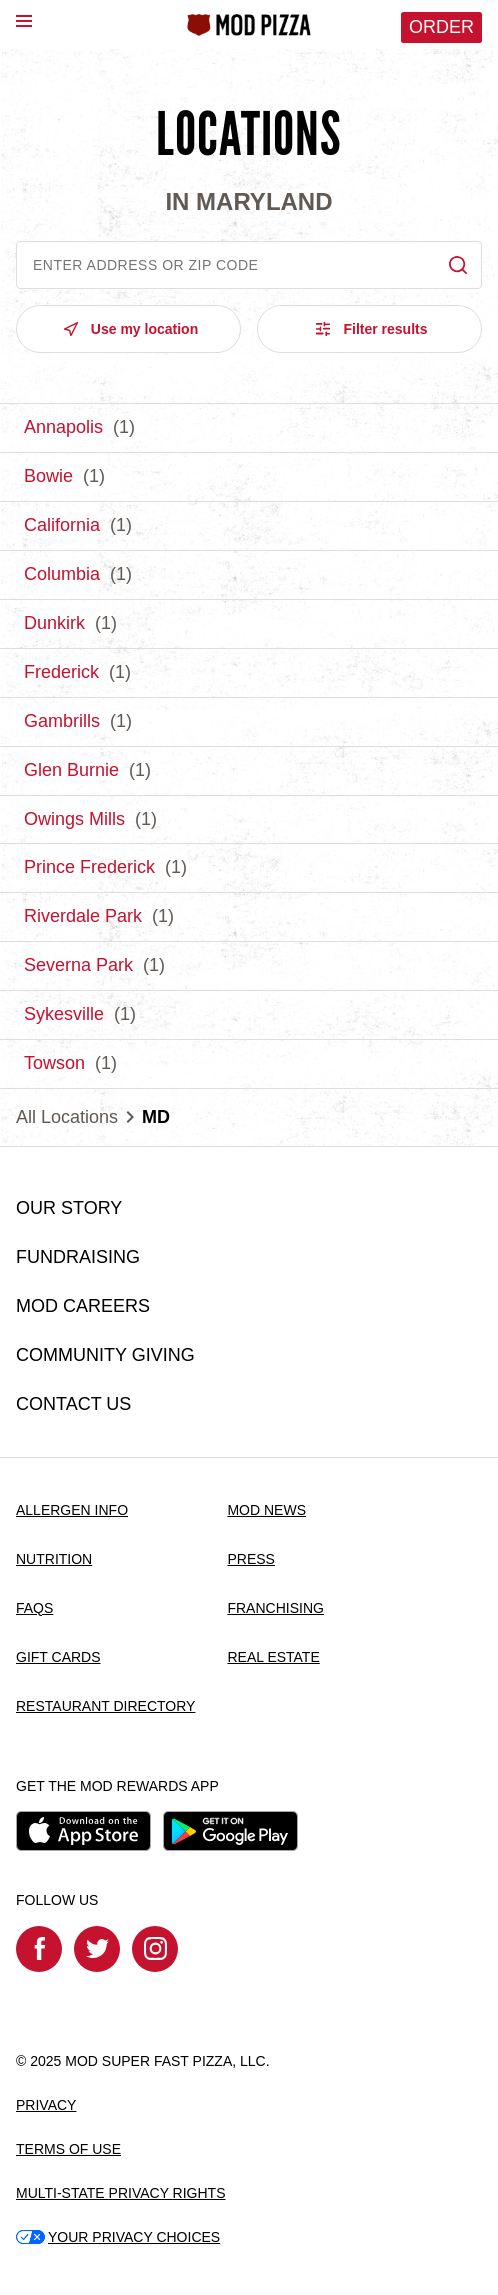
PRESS (250, 1559)
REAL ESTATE (273, 1657)
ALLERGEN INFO (72, 1510)
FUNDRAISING (78, 1257)
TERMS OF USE (68, 2149)
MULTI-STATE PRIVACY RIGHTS (121, 2193)
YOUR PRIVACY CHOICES (118, 2237)
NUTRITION (54, 1559)
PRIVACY (46, 2105)
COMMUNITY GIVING (105, 1355)
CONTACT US (73, 1404)
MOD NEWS (266, 1510)
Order (441, 27)
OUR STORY (69, 1208)
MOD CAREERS (83, 1306)
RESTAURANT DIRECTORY (105, 1706)
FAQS (34, 1608)
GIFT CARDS (58, 1657)
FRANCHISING (275, 1608)
